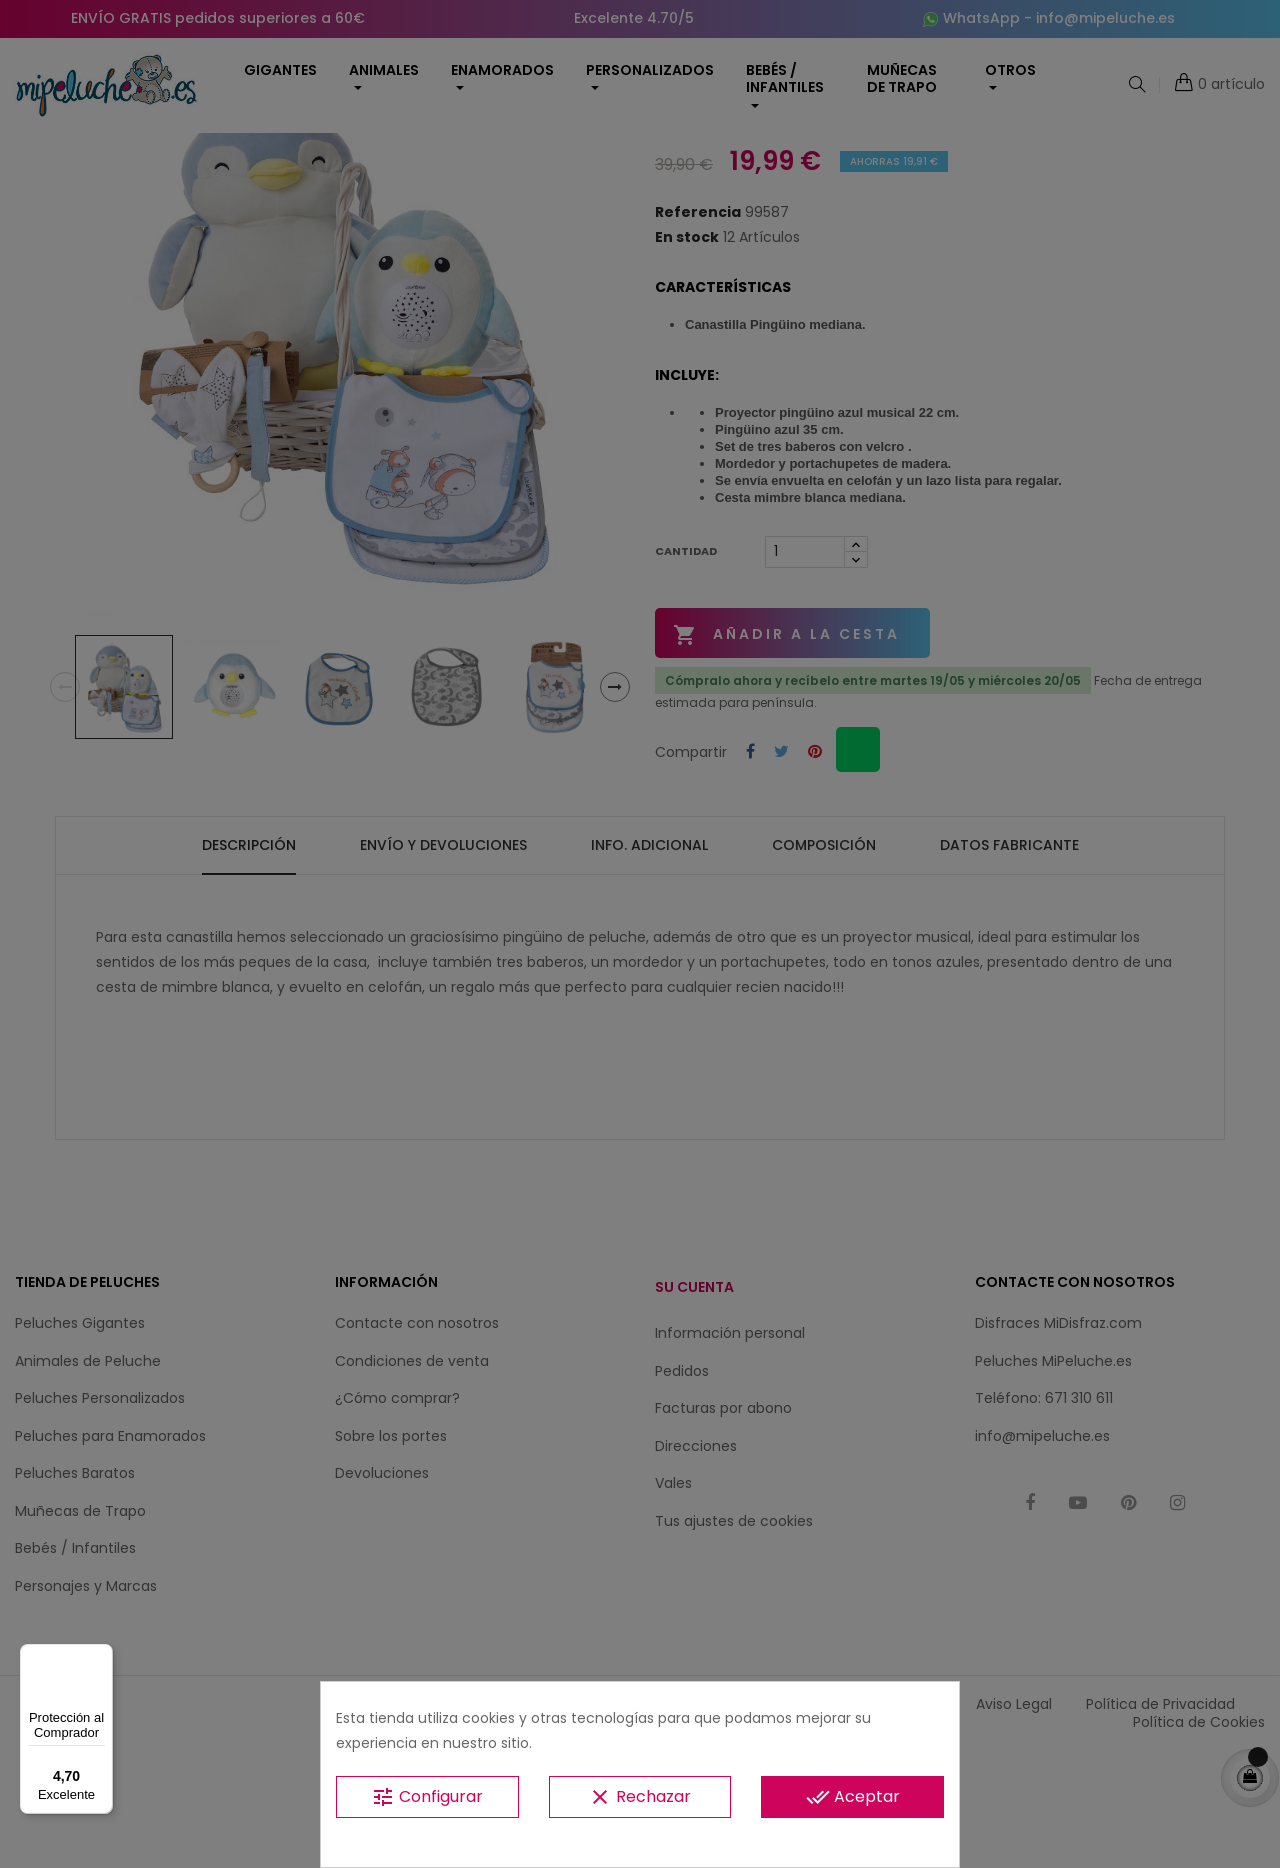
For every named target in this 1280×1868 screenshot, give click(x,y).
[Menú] (101, 1656)
